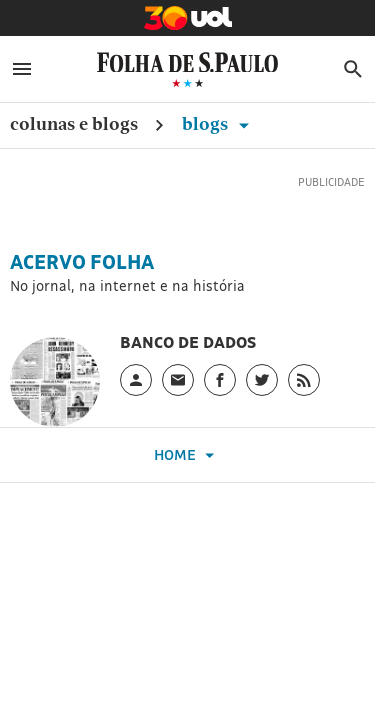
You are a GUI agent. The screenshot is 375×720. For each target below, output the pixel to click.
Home (187, 455)
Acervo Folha (82, 262)
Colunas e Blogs (74, 123)
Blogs (219, 123)
